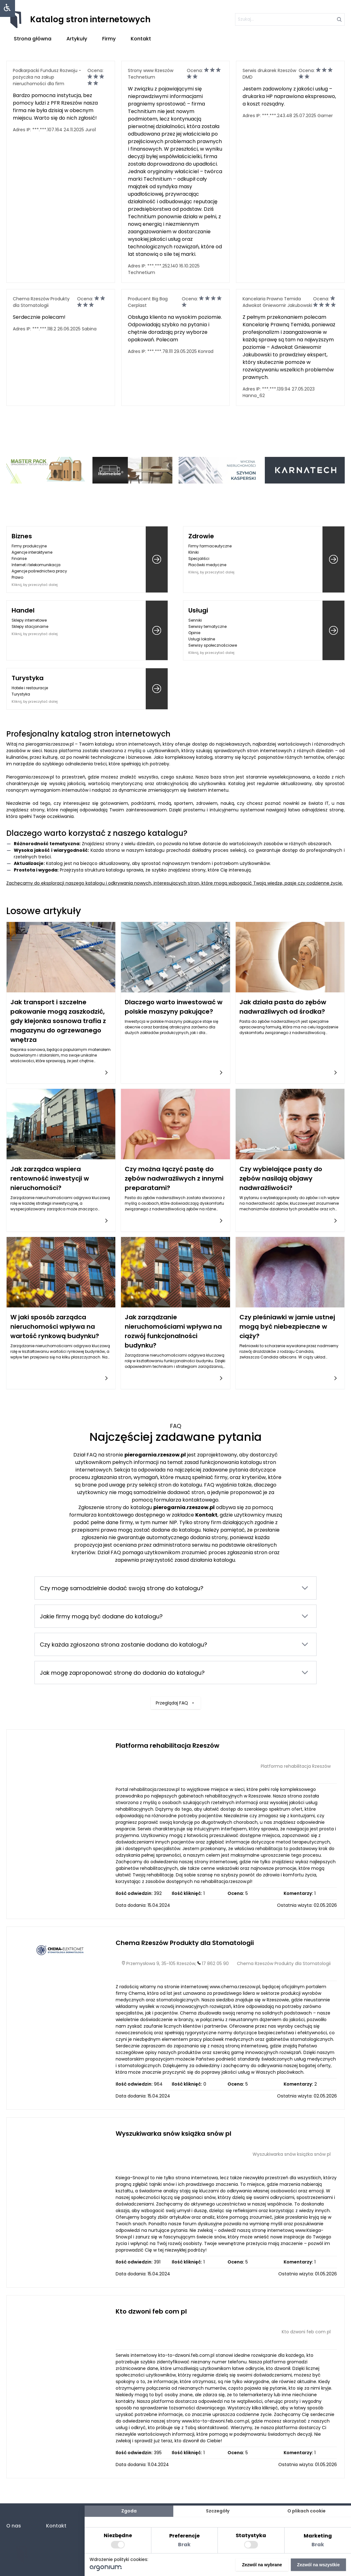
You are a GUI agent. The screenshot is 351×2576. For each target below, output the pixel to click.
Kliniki (193, 552)
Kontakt (141, 38)
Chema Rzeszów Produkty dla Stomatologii (41, 302)
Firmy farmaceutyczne (210, 546)
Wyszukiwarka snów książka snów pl (173, 2133)
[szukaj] (290, 19)
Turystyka (28, 678)
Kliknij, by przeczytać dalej (35, 584)
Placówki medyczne (207, 564)
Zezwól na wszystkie (318, 2564)
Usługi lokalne (201, 639)
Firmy (109, 38)
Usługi (198, 610)
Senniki (195, 620)
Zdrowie (201, 536)
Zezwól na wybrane (262, 2564)
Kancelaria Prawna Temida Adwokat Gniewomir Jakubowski (277, 302)
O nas (13, 2525)
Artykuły (76, 38)
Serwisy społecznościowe (212, 645)
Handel (23, 610)
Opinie (194, 632)
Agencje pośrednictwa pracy (39, 571)
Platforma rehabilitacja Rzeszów (167, 1745)
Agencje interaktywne (32, 552)
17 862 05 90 (215, 1963)
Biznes (22, 536)
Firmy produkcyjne (29, 546)
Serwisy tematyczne (207, 626)
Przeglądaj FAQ (176, 1683)
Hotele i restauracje (30, 688)
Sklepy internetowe (29, 620)
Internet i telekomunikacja (36, 564)
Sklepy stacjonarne (30, 626)
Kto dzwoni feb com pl (151, 2311)
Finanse (19, 558)
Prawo (17, 577)
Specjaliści (198, 558)
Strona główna (32, 38)
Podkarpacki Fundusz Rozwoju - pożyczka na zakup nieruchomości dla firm (47, 77)
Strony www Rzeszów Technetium (150, 73)
